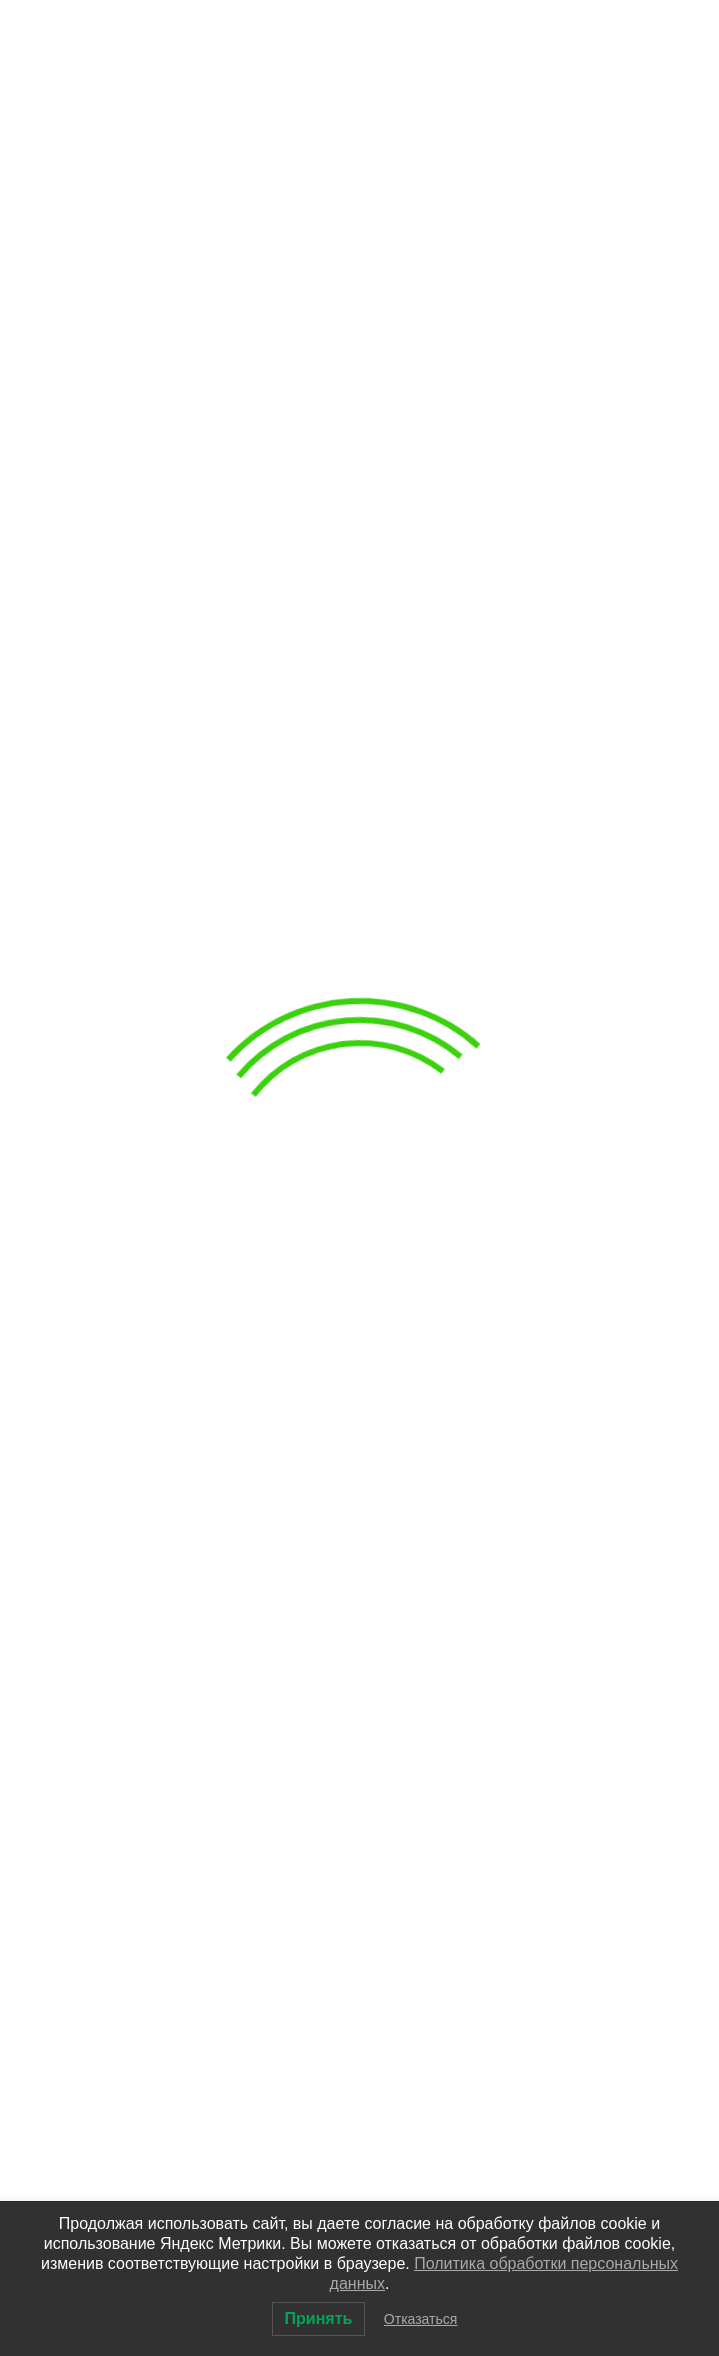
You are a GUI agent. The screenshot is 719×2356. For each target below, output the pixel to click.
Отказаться (421, 2319)
